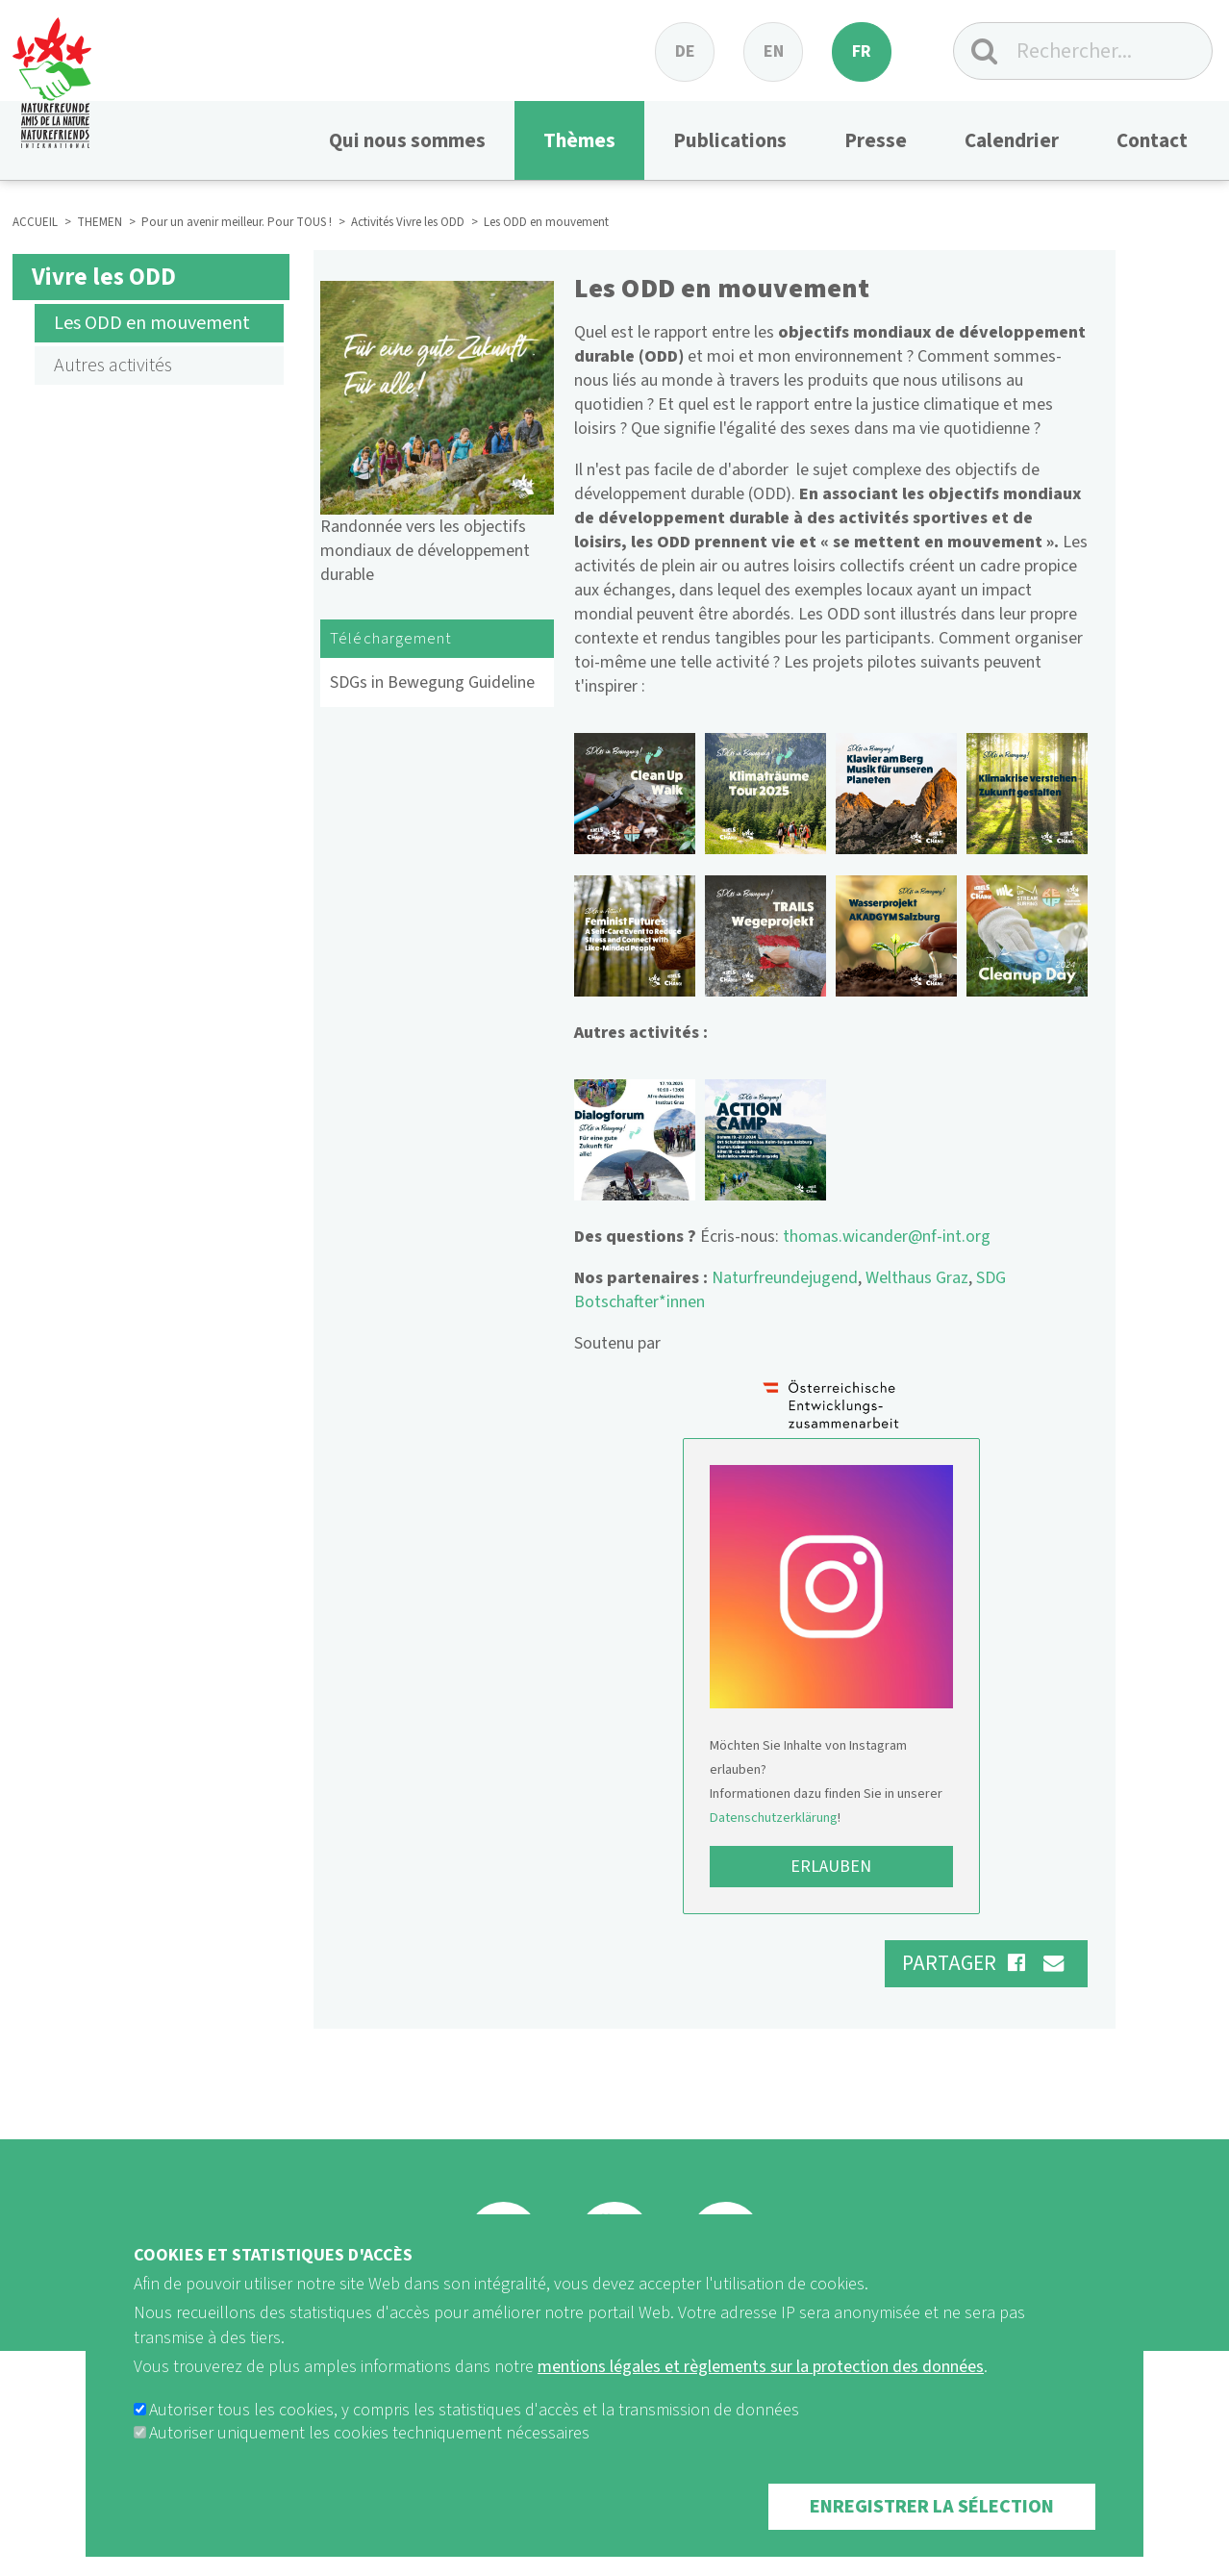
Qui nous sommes (407, 140)
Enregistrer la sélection (932, 2506)
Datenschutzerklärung (774, 1817)
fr (861, 51)
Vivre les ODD (104, 277)
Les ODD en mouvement (152, 323)
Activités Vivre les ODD (407, 222)
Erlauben (830, 1867)
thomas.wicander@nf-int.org (887, 1237)
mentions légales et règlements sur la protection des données (761, 2367)
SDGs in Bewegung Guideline (432, 682)
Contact (1152, 140)
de (685, 51)
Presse (875, 140)
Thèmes (579, 140)
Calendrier (1012, 140)
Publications (730, 140)
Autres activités (115, 365)
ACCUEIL (35, 222)
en (774, 51)
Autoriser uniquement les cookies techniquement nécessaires (369, 2433)
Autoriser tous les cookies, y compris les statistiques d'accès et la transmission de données (474, 2410)
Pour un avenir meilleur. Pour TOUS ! (236, 222)
